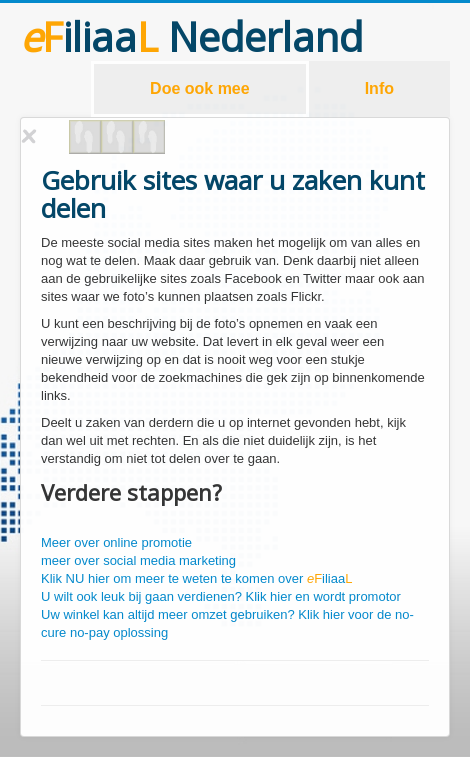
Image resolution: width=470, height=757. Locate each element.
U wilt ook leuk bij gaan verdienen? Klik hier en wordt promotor (221, 596)
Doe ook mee (200, 88)
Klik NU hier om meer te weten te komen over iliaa (196, 578)
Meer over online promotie (116, 542)
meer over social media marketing (138, 560)
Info (379, 88)
